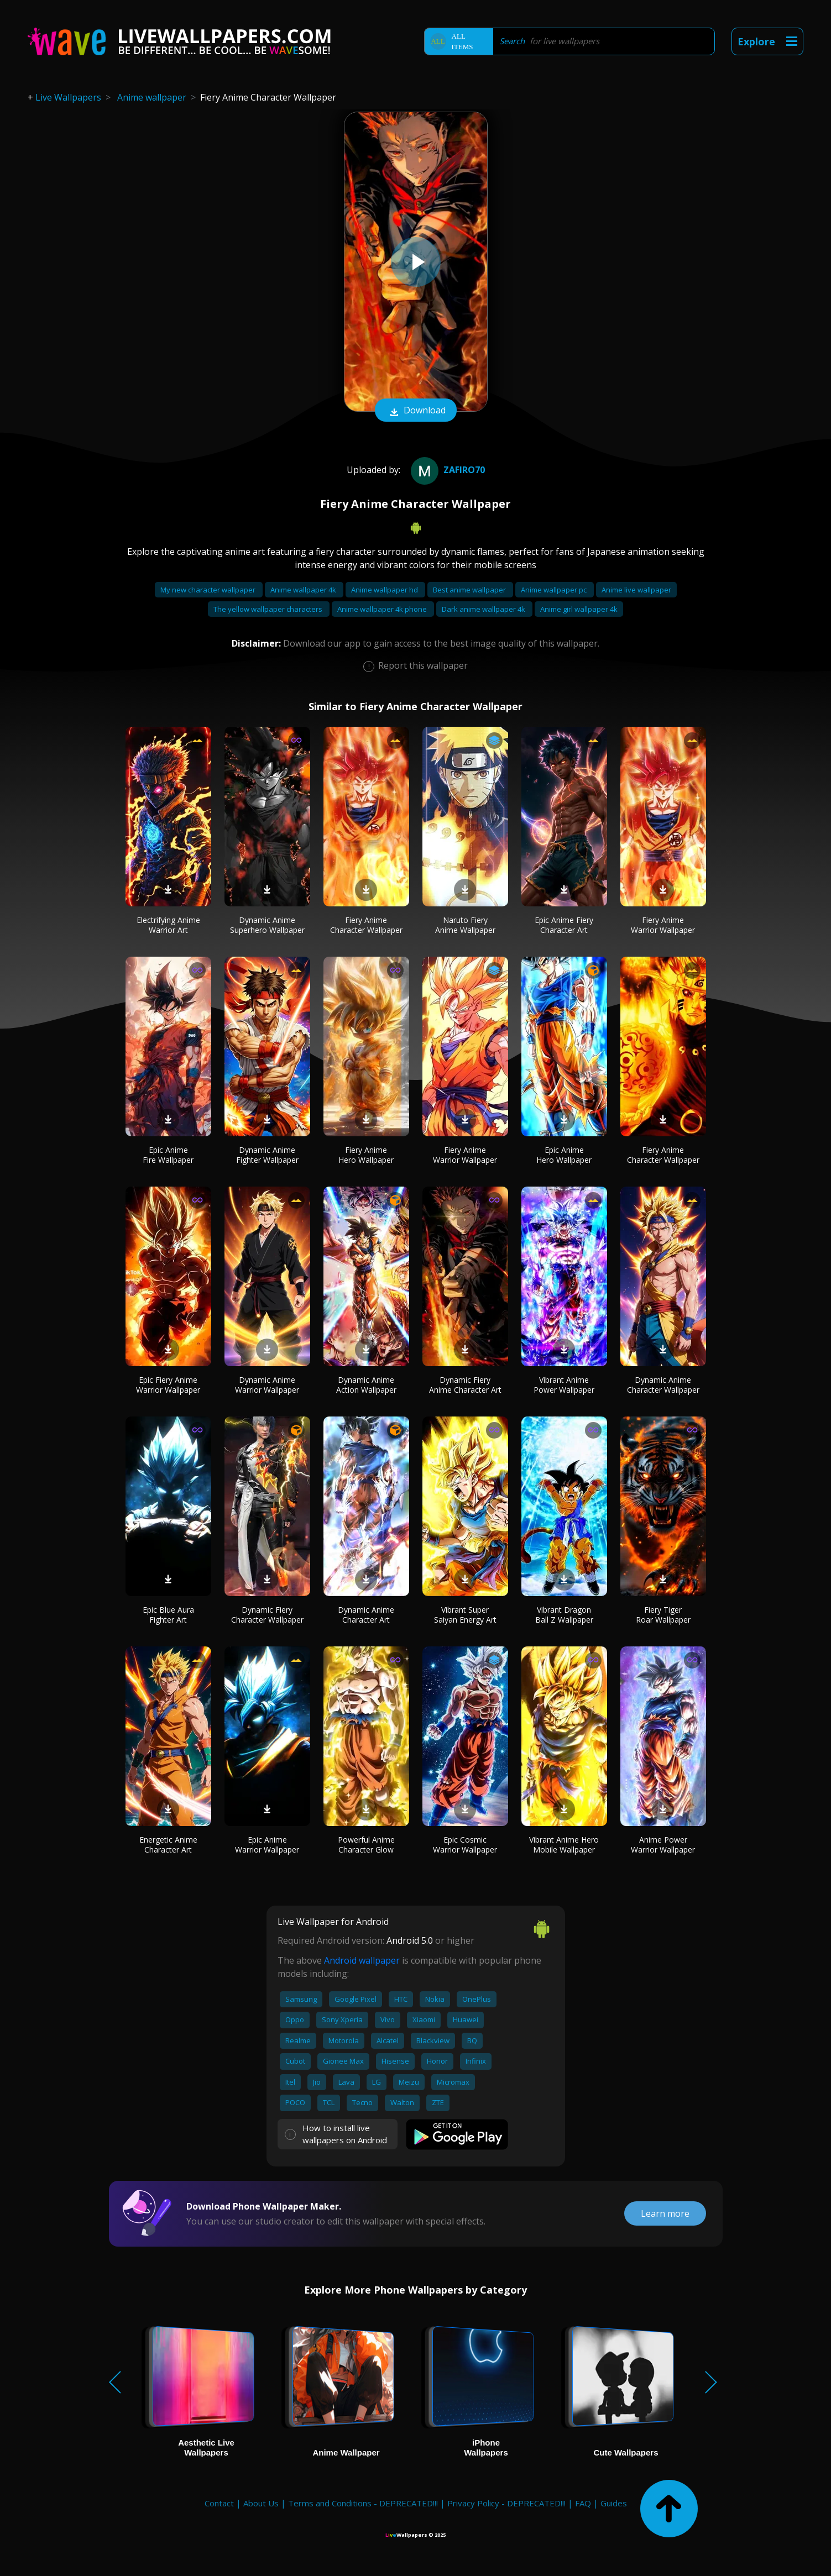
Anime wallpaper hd (385, 590)
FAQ (583, 2503)
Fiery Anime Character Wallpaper (366, 925)
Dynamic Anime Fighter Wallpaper (267, 1155)
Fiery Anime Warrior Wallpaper (663, 925)
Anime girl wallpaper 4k (579, 609)
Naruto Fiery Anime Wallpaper (465, 925)
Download (416, 411)
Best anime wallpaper (470, 590)
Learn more (665, 2213)
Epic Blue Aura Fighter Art (168, 1614)
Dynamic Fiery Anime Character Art (465, 1384)
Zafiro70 (446, 470)
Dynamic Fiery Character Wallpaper (267, 1614)
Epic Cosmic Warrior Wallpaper (465, 1844)
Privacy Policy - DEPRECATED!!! (506, 2503)
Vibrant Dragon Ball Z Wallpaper (564, 1614)
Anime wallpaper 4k (304, 590)
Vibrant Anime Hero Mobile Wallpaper (564, 1844)
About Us (261, 2503)
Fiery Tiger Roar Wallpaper (663, 1614)
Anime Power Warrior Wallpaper (663, 1844)
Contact (219, 2503)
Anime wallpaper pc (554, 590)
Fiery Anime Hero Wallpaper (366, 1155)
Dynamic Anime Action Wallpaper (366, 1384)
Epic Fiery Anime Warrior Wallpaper (168, 1384)
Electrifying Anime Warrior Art (168, 925)
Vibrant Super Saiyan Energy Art (465, 1614)
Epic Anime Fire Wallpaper (168, 1155)
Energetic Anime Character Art (168, 1844)
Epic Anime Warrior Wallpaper (267, 1844)
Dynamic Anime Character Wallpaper (663, 1384)
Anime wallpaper (151, 97)
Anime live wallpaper (636, 590)
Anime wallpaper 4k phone (382, 609)
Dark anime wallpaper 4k (484, 609)
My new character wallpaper (208, 590)
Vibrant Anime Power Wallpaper (564, 1384)
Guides (613, 2503)
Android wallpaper (362, 1960)
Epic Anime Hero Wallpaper (564, 1155)
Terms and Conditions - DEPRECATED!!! (363, 2503)
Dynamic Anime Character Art (366, 1614)
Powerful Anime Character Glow (366, 1844)
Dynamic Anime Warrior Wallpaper (267, 1384)
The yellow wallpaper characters (268, 609)
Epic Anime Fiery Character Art (564, 925)
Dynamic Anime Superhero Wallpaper (267, 925)
